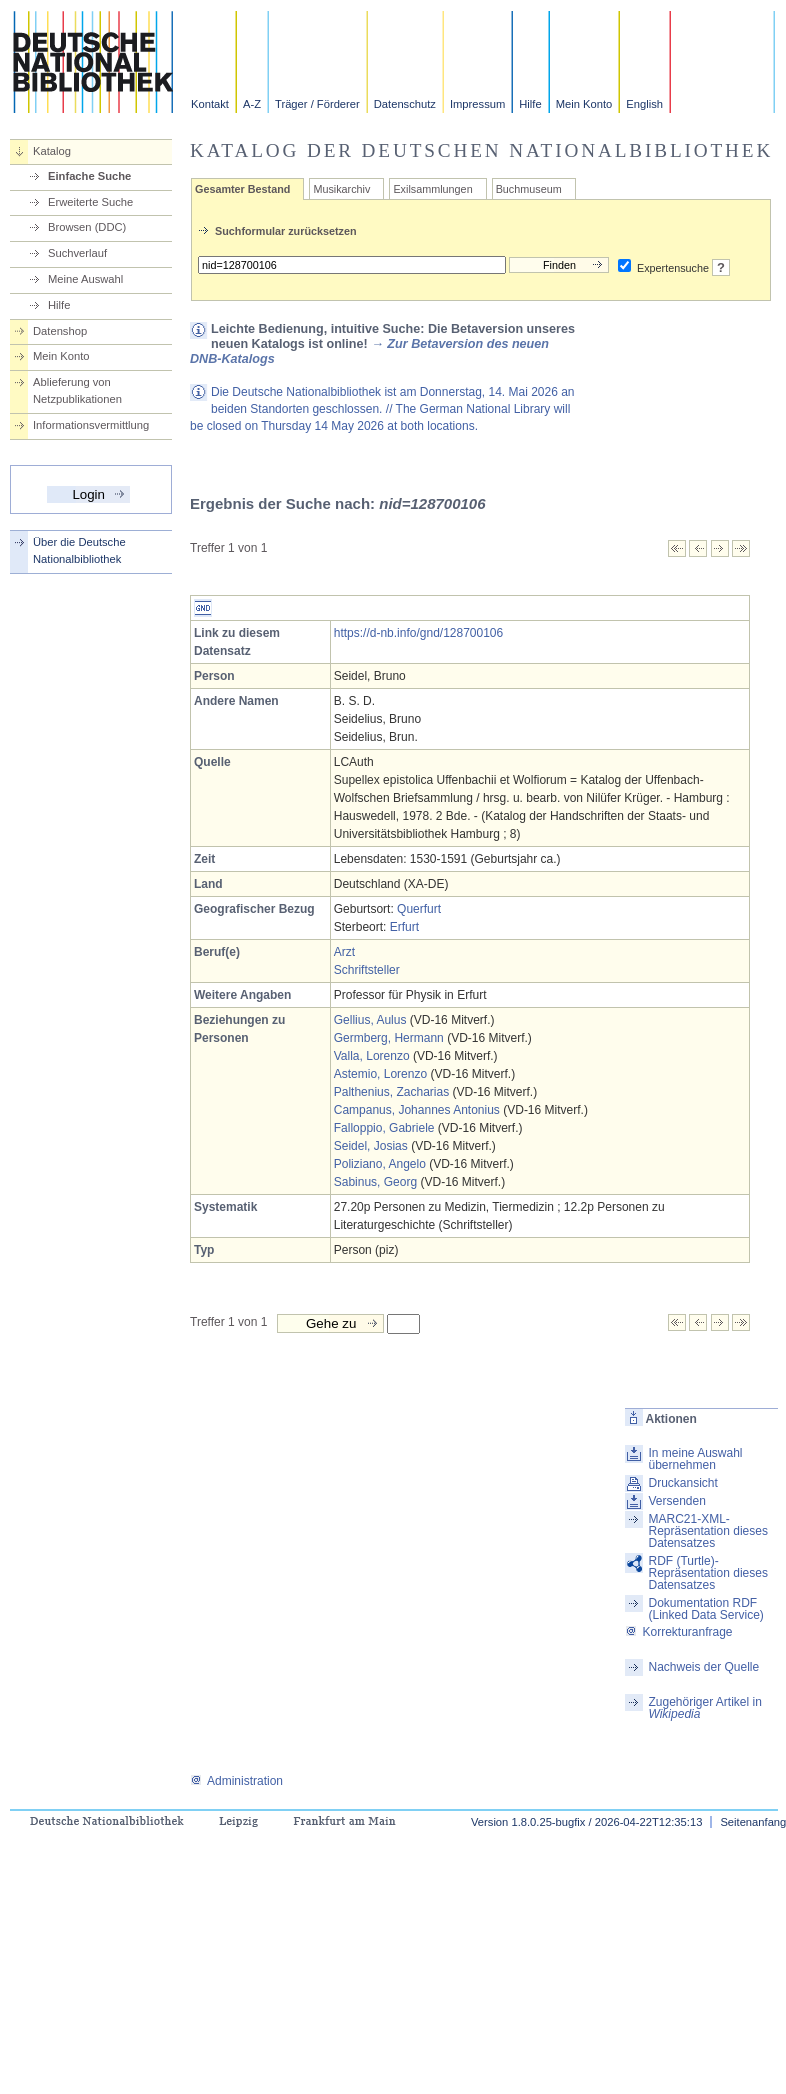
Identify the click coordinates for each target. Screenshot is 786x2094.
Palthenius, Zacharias (391, 1092)
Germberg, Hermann (389, 1038)
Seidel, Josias (371, 1146)
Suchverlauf (77, 253)
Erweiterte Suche (90, 202)
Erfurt (404, 927)
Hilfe (530, 104)
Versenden (676, 1501)
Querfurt (419, 909)
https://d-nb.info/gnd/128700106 (418, 633)
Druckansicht (682, 1483)
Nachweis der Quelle (703, 1667)
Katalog (52, 151)
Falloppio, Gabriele (384, 1128)
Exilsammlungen (432, 189)
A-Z (252, 104)
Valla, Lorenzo (372, 1056)
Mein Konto (584, 104)
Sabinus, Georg (375, 1182)
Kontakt (210, 104)
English (644, 104)
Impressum (477, 104)
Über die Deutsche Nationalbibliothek (79, 550)
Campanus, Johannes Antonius (417, 1110)
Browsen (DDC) (87, 227)
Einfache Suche (89, 176)
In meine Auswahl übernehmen (695, 1459)
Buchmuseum (529, 189)
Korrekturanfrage (678, 1632)
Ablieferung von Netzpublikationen (77, 390)
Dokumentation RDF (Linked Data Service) (705, 1609)
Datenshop (60, 331)
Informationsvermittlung (91, 425)
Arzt (344, 952)
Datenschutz (405, 104)
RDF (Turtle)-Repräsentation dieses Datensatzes (707, 1573)
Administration (236, 1781)
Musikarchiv (341, 189)
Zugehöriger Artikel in (704, 1708)
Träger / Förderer (317, 104)
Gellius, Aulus (370, 1020)
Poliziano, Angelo (380, 1164)
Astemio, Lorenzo (380, 1074)
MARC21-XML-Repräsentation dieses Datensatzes (707, 1531)
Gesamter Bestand (242, 189)
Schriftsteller (367, 970)
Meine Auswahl (85, 279)
